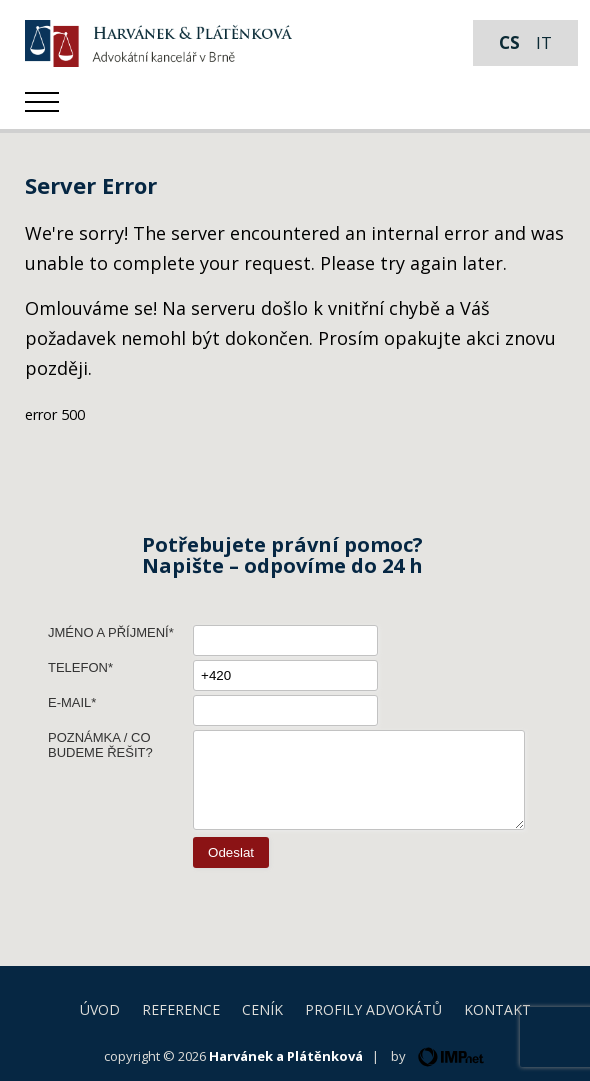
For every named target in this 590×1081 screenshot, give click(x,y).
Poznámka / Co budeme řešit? (100, 745)
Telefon (78, 667)
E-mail (69, 702)
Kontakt (497, 1009)
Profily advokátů (373, 1009)
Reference (181, 1009)
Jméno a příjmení (108, 632)
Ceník (262, 1009)
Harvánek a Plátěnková (286, 1056)
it (544, 42)
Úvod (100, 1009)
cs (509, 42)
